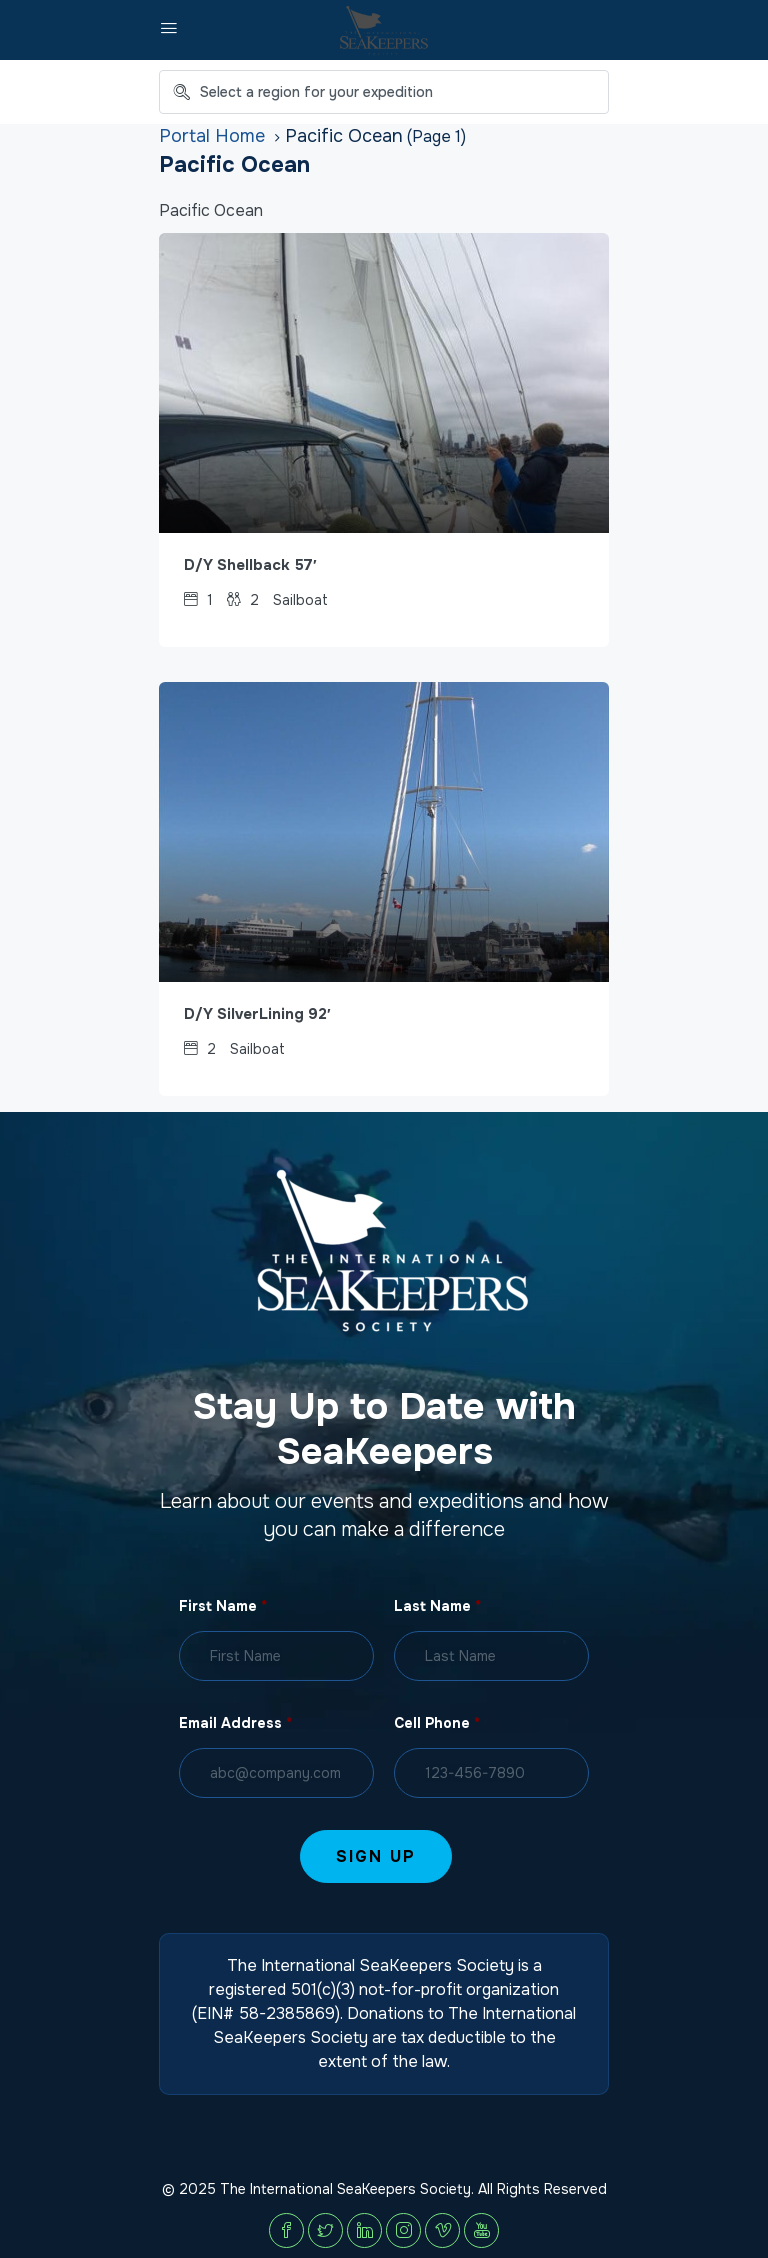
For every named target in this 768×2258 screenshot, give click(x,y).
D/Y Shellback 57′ (250, 565)
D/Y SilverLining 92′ (257, 1014)
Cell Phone (437, 1723)
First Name (223, 1606)
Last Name (437, 1606)
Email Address (235, 1723)
